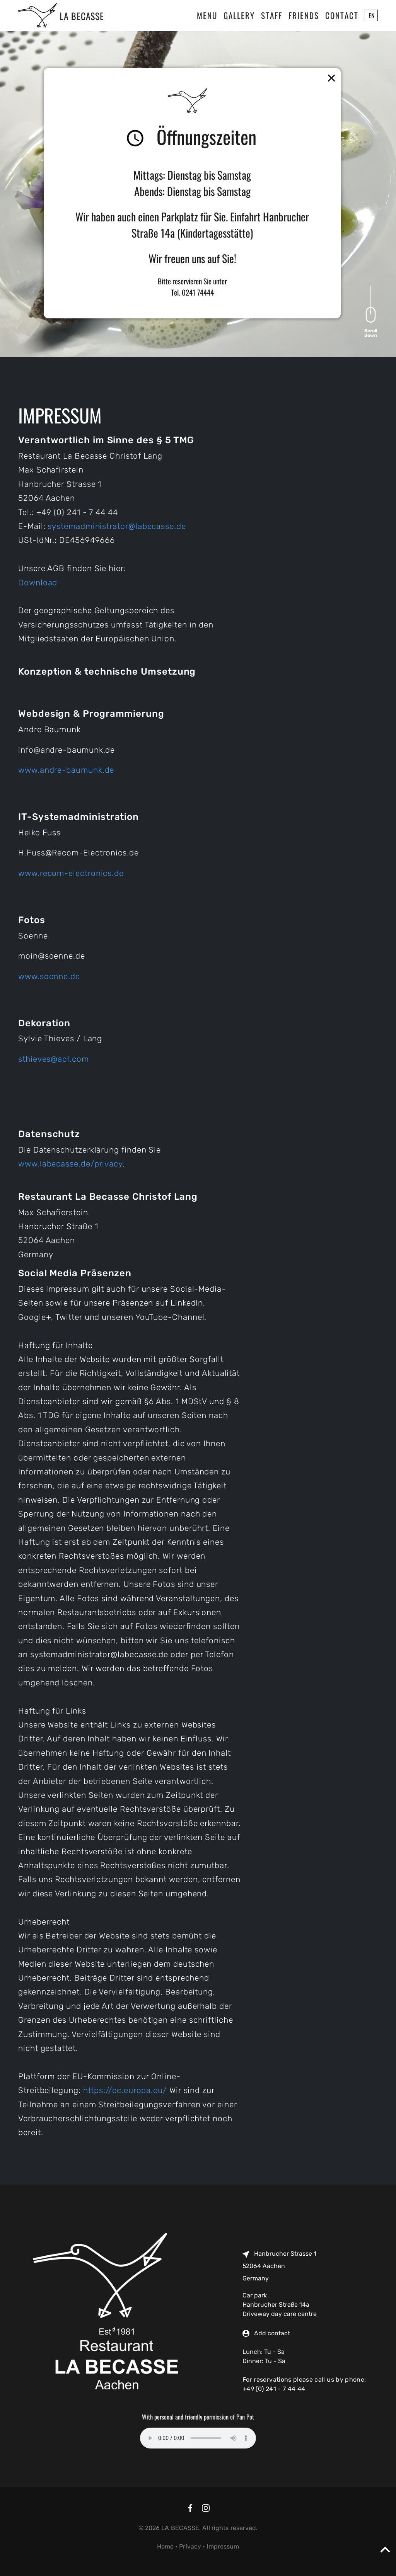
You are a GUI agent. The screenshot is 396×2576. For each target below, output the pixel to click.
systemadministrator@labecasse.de (117, 526)
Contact (341, 15)
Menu (207, 15)
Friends (303, 15)
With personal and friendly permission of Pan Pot (198, 2416)
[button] (326, 78)
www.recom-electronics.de (71, 873)
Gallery (239, 15)
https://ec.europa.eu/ (125, 2090)
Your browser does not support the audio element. (198, 2438)
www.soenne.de (49, 976)
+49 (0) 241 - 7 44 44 (273, 2388)
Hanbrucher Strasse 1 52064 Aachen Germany (279, 2266)
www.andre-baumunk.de (66, 770)
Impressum (223, 2546)
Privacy (190, 2546)
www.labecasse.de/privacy (70, 1163)
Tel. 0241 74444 (192, 292)
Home (165, 2546)
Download (37, 582)
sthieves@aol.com (53, 1059)
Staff (271, 15)
